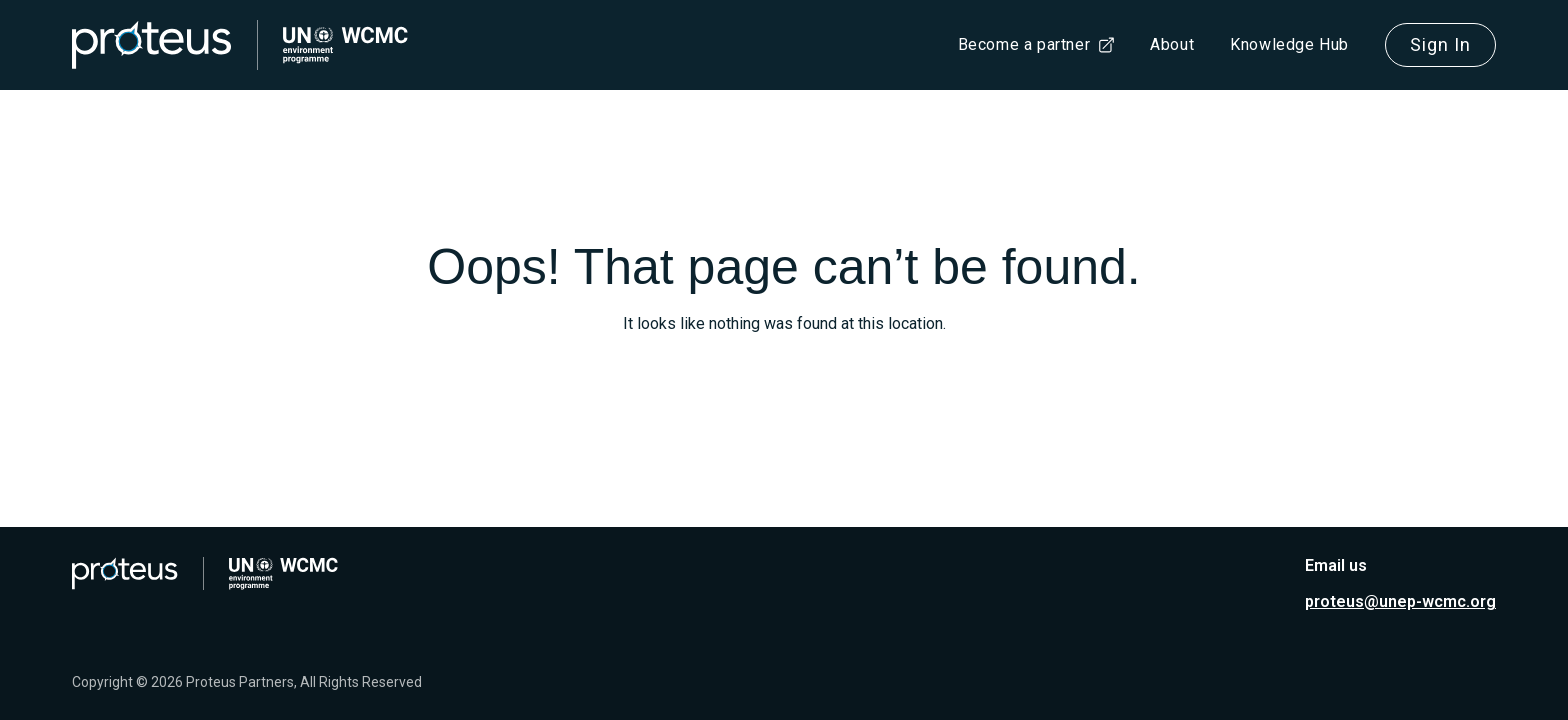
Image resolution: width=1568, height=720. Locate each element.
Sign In (1440, 44)
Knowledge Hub (1289, 44)
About (1172, 44)
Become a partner (1024, 44)
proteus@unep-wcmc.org (1400, 601)
